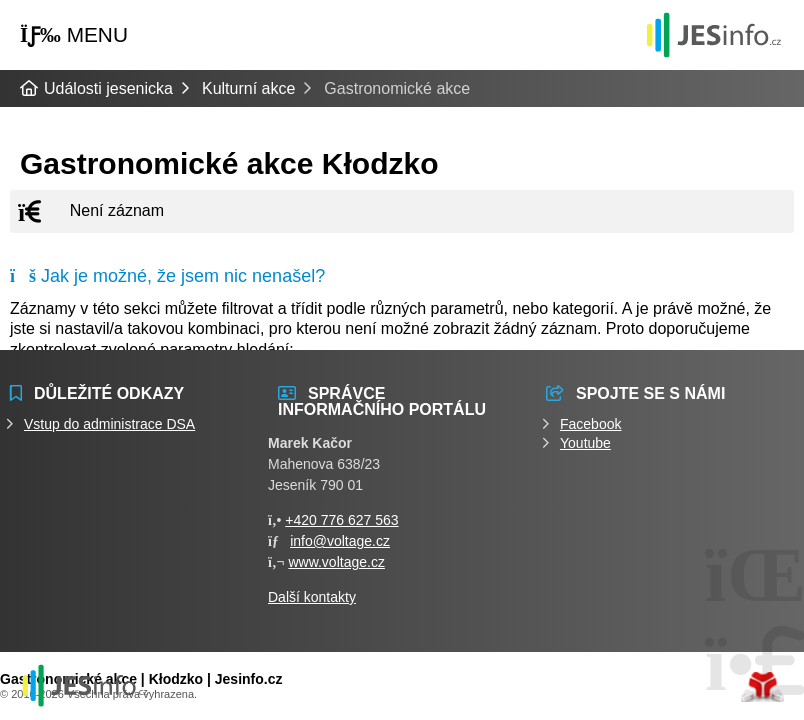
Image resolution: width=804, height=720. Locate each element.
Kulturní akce (248, 88)
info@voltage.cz (340, 541)
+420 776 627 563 (341, 520)
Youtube (585, 443)
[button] (74, 35)
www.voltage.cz (336, 562)
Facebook (590, 424)
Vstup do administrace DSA (109, 424)
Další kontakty (312, 597)
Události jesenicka (714, 34)
